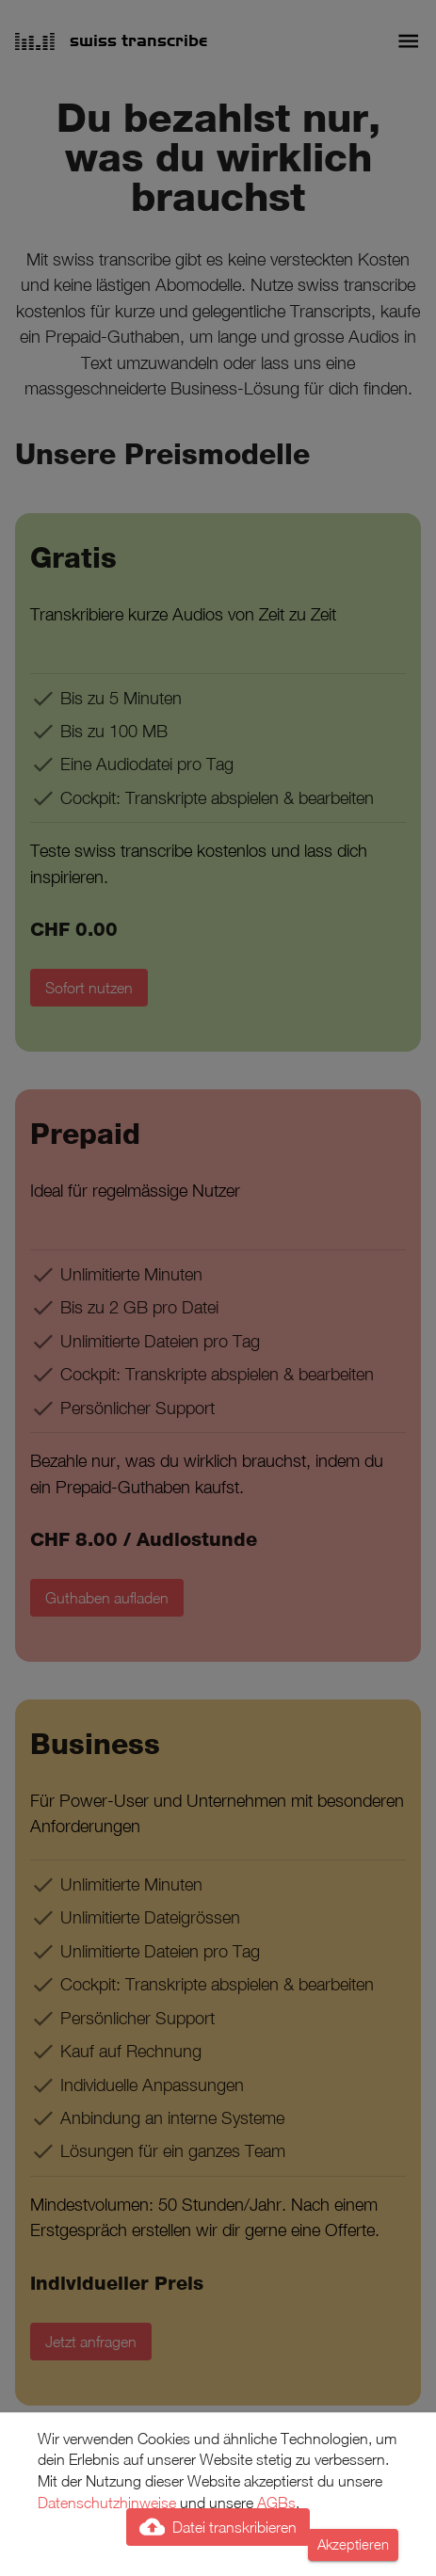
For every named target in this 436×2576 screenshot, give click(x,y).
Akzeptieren (353, 2545)
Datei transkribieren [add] (218, 2527)
